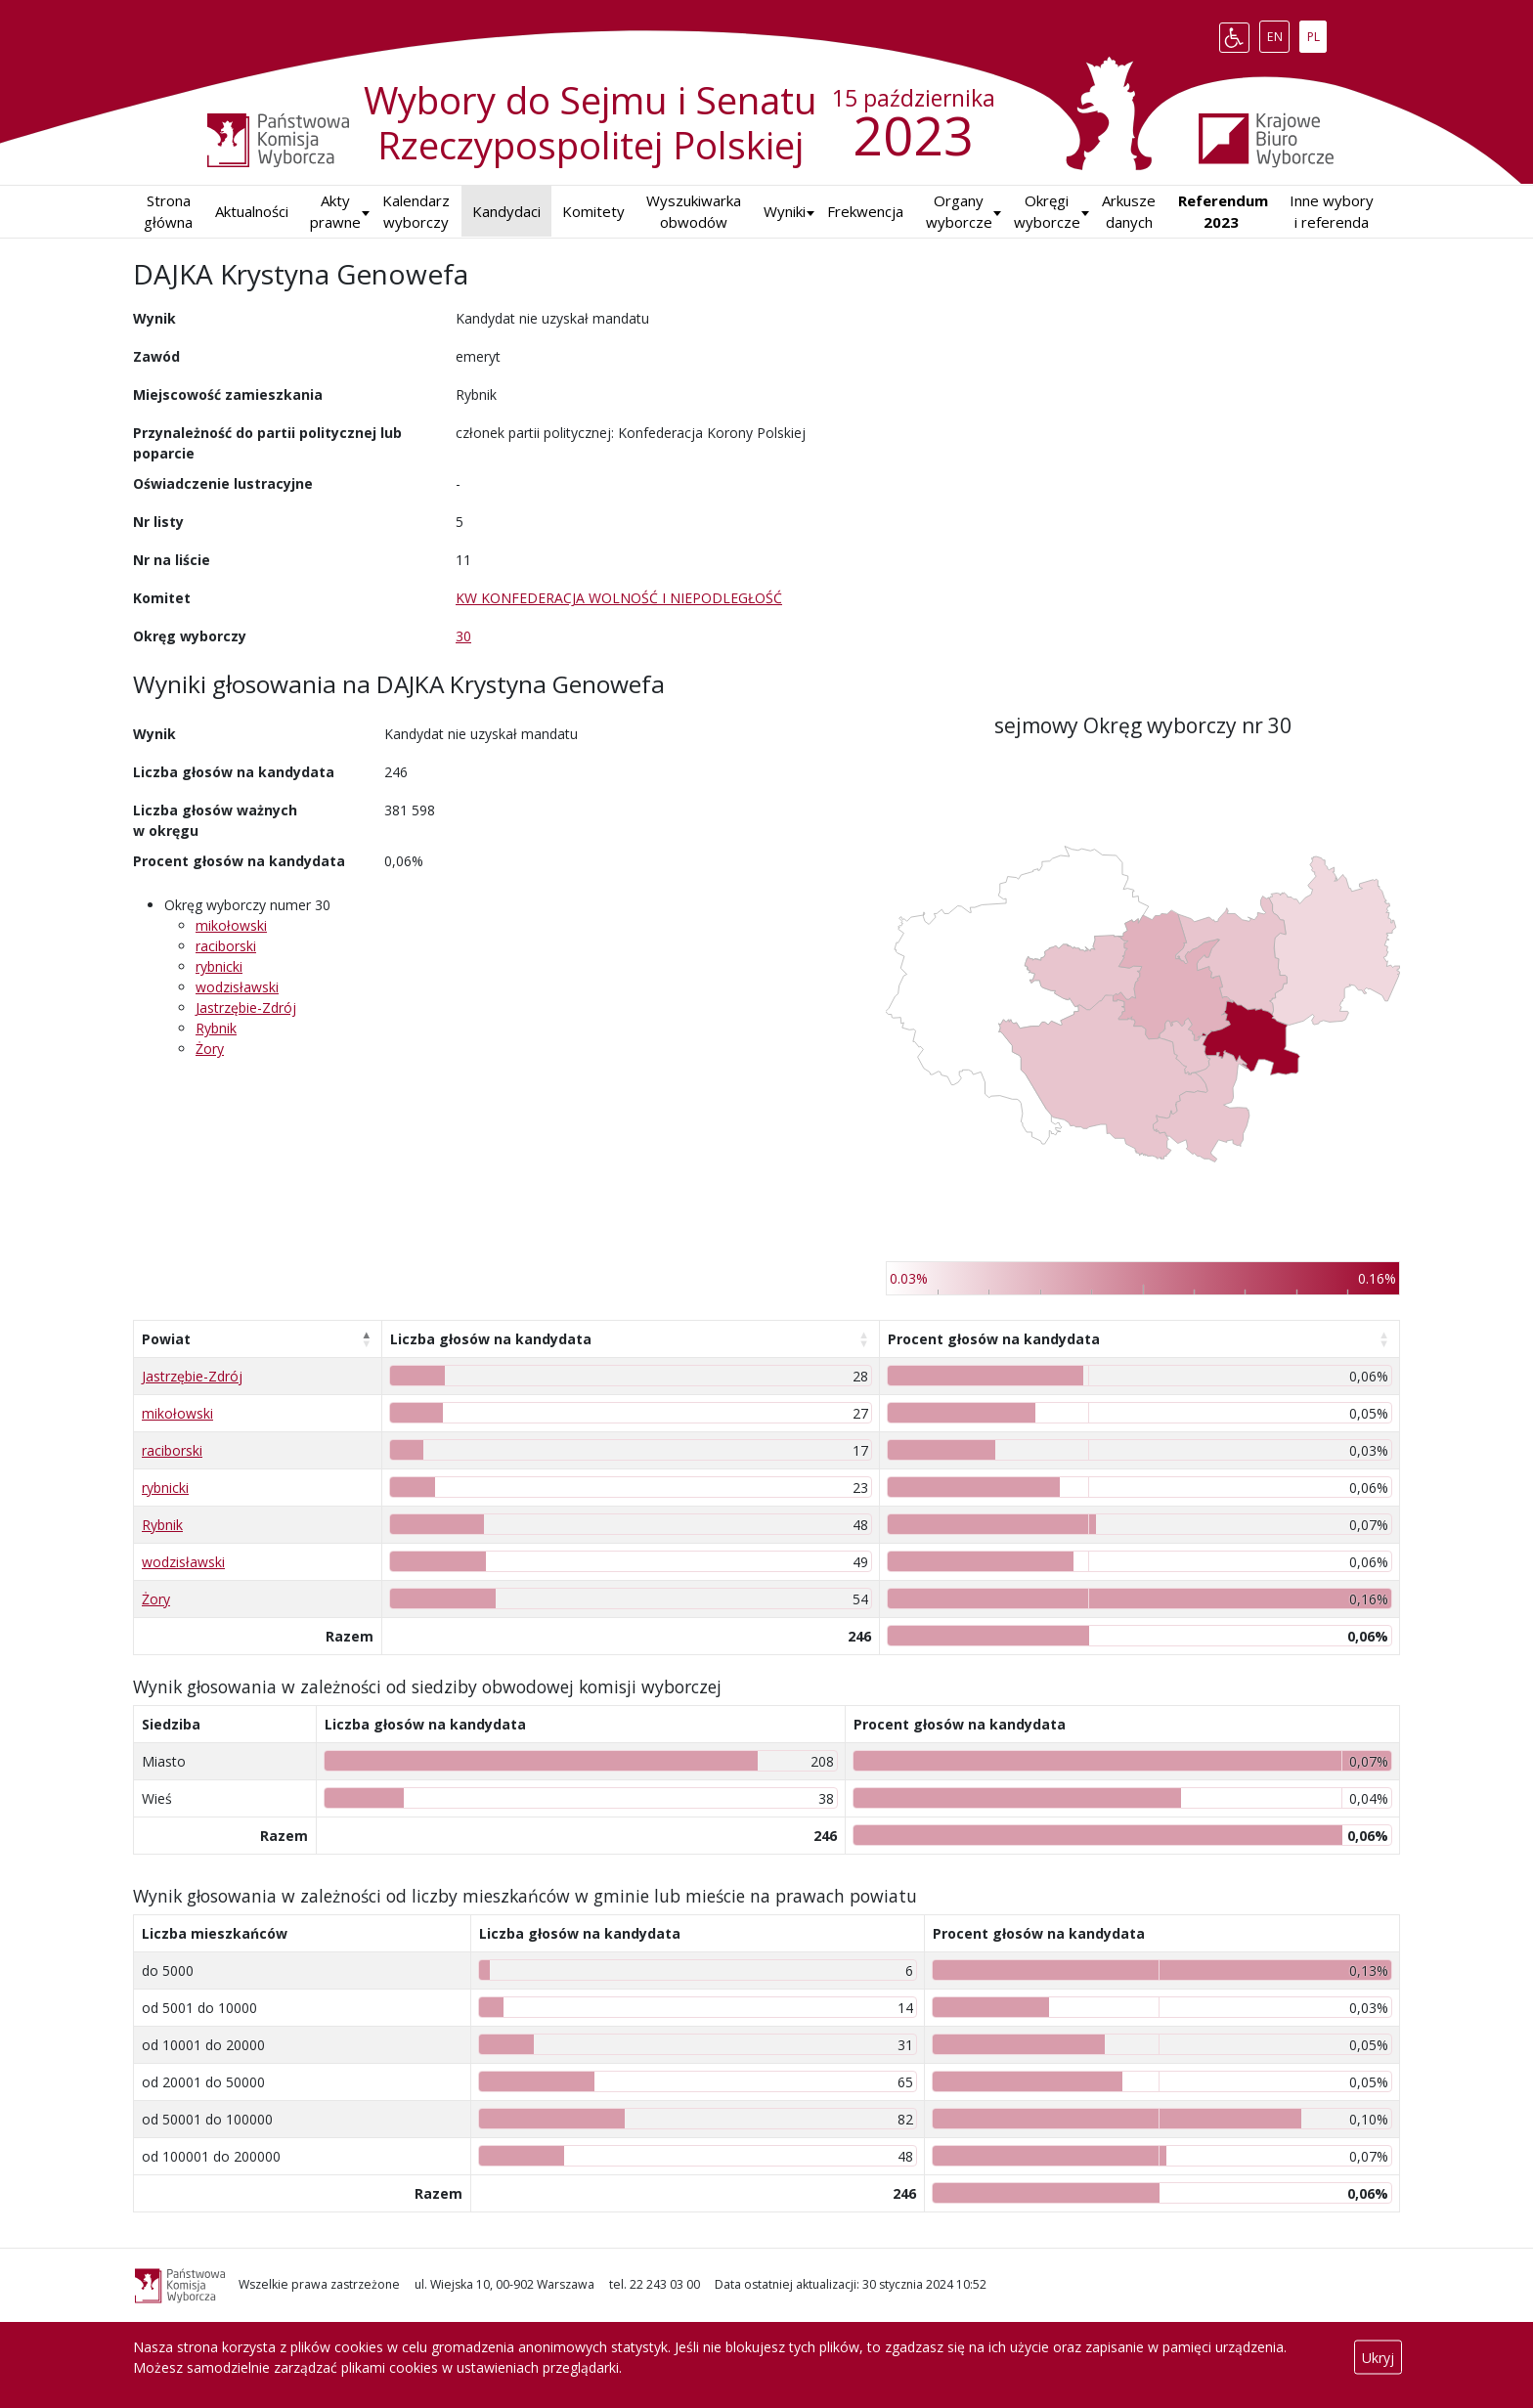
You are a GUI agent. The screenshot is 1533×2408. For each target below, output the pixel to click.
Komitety (593, 211)
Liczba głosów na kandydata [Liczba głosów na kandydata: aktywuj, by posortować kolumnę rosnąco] (490, 1339)
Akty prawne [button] (335, 212)
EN (1278, 33)
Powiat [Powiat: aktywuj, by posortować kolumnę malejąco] (166, 1339)
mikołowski (231, 925)
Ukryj (1378, 2357)
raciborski (226, 946)
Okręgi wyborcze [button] (1047, 212)
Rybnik (216, 1028)
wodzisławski (237, 987)
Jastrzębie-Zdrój (246, 1007)
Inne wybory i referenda (1332, 212)
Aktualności (251, 211)
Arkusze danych (1129, 212)
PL (1317, 33)
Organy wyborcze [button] (959, 212)
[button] (784, 212)
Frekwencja (865, 211)
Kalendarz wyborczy (416, 212)
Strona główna (168, 212)
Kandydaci (506, 211)
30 (463, 636)
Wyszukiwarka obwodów (693, 212)
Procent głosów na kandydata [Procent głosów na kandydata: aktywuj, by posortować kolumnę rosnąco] (994, 1339)
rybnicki (219, 966)
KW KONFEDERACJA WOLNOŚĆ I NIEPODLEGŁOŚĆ (619, 598)
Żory (210, 1048)
